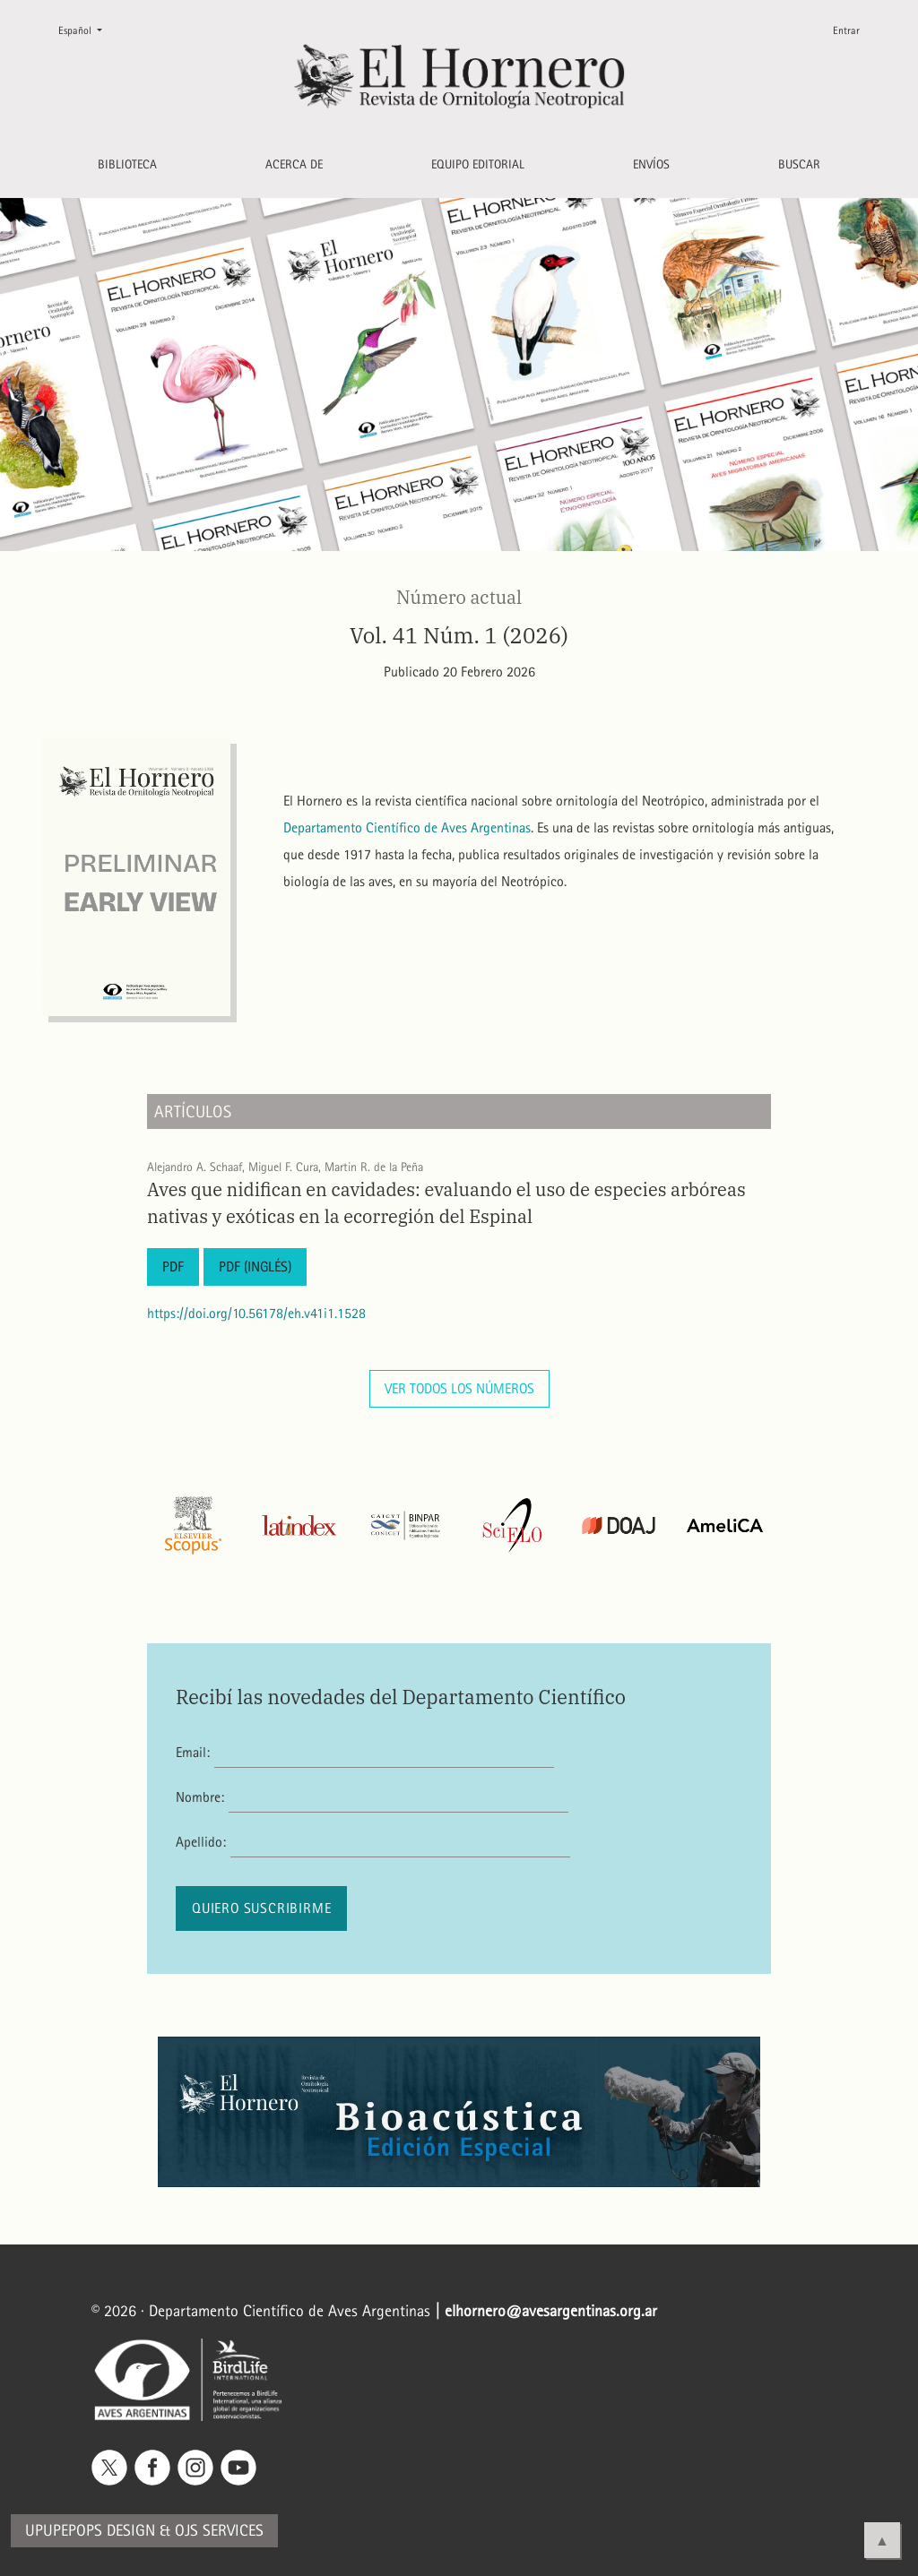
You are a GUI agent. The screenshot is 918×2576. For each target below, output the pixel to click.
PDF (173, 1266)
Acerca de (294, 164)
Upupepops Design (90, 2530)
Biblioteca (127, 164)
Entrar (846, 30)
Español (87, 29)
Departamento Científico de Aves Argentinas (407, 827)
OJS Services (219, 2530)
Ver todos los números (459, 1388)
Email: (193, 1752)
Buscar (799, 164)
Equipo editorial (477, 164)
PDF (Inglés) (255, 1266)
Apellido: (201, 1841)
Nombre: (200, 1796)
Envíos (651, 164)
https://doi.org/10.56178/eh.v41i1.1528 (256, 1313)
